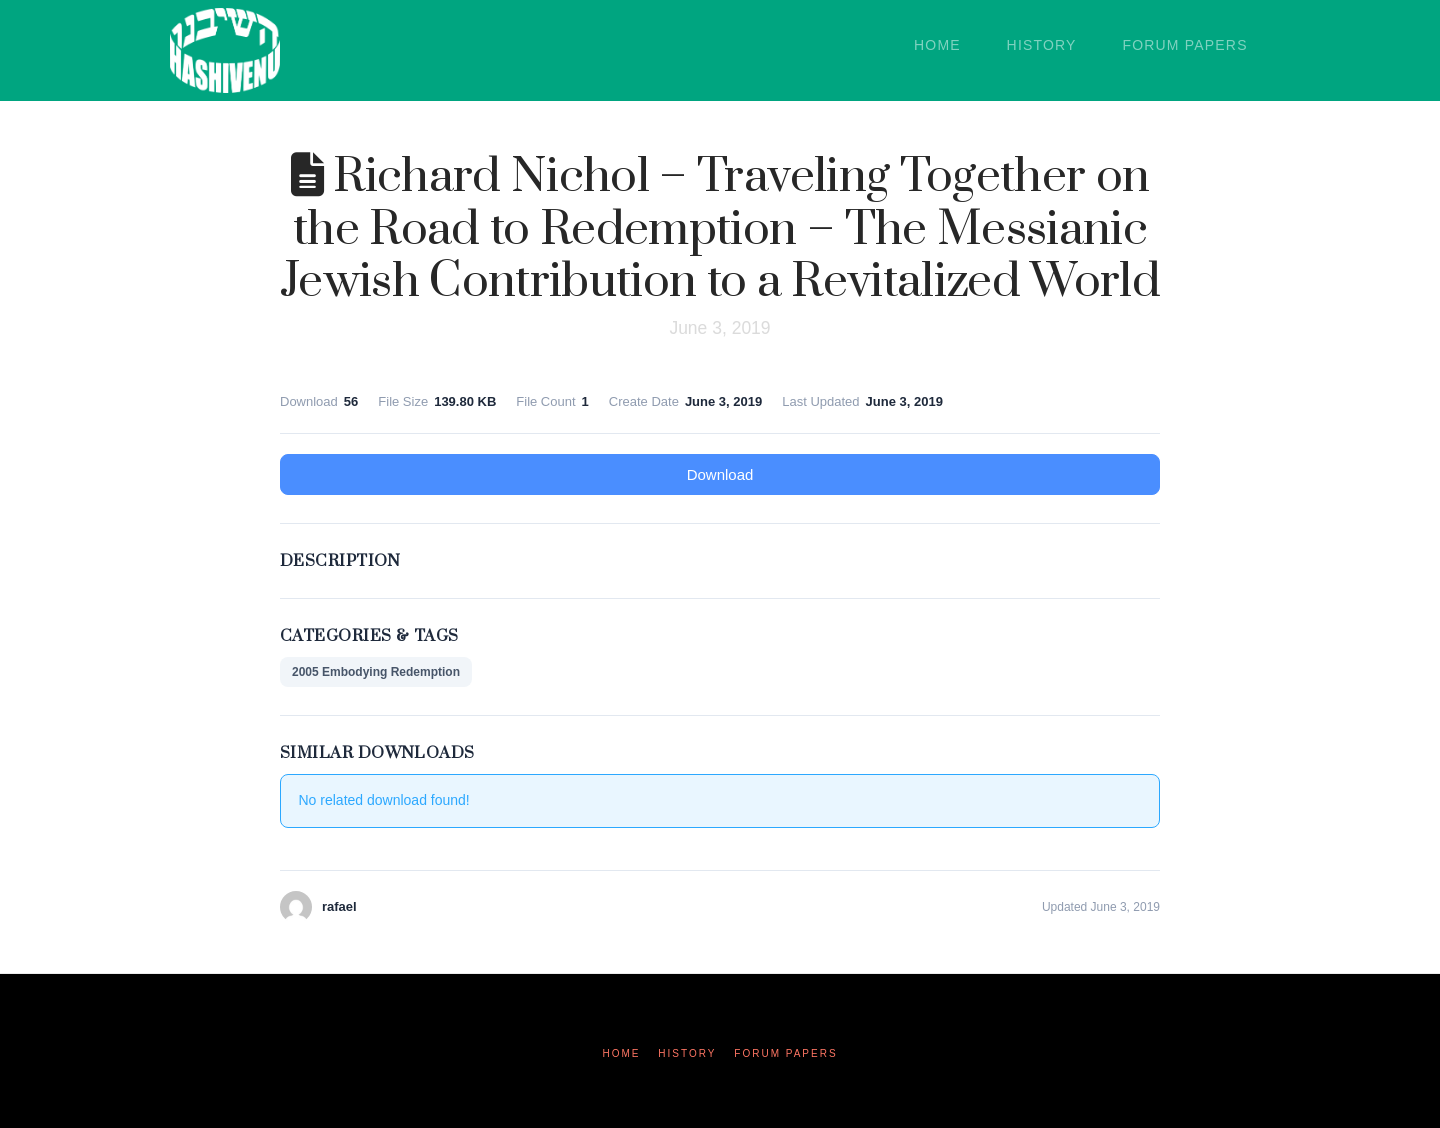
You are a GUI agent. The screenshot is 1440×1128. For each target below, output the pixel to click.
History (687, 1053)
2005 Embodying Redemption (376, 672)
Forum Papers (785, 1053)
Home (621, 1053)
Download (720, 474)
